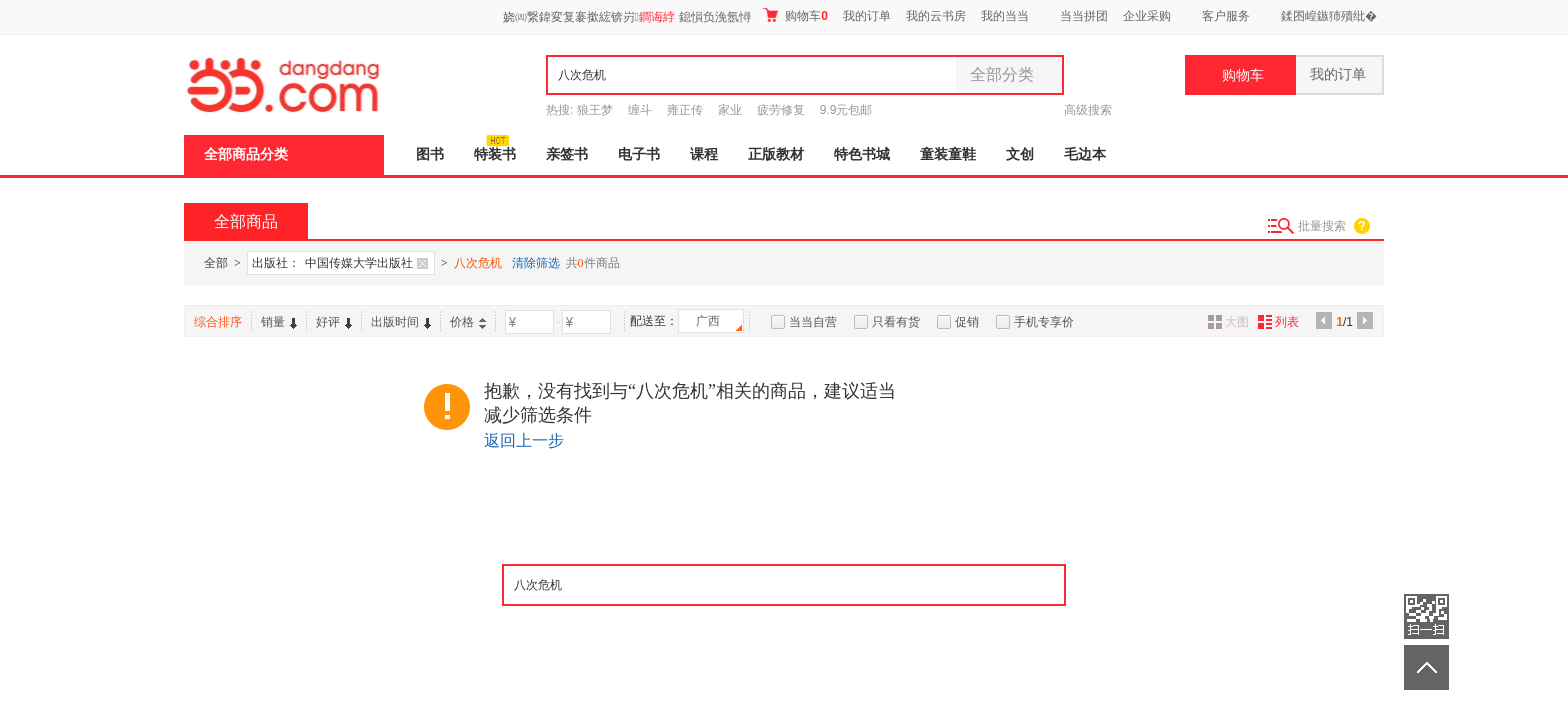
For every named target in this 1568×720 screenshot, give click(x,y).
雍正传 (685, 110)
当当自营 (813, 322)
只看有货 (896, 322)
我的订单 (867, 16)
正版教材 (776, 154)
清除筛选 (536, 263)
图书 (430, 154)
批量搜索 (1322, 226)
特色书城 (862, 154)
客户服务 (1226, 16)
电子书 (639, 154)
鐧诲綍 (657, 17)
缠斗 (640, 110)
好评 (334, 322)
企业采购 (1147, 16)
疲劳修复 (781, 110)
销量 (279, 322)
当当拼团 (1084, 16)
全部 (216, 263)
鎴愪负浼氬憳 (715, 17)
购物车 (795, 15)
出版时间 (401, 322)
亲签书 (567, 154)
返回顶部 (1426, 667)
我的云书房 (936, 16)
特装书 (495, 154)
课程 (704, 154)
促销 (967, 322)
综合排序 (218, 322)
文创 (1020, 154)
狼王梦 (595, 110)
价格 (468, 322)
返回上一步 (524, 440)
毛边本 (1085, 154)
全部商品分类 (246, 154)
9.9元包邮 (846, 110)
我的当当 (1005, 16)
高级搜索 (1088, 110)
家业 (730, 110)
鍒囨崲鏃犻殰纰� (1329, 16)
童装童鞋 (948, 154)
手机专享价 (1044, 322)
